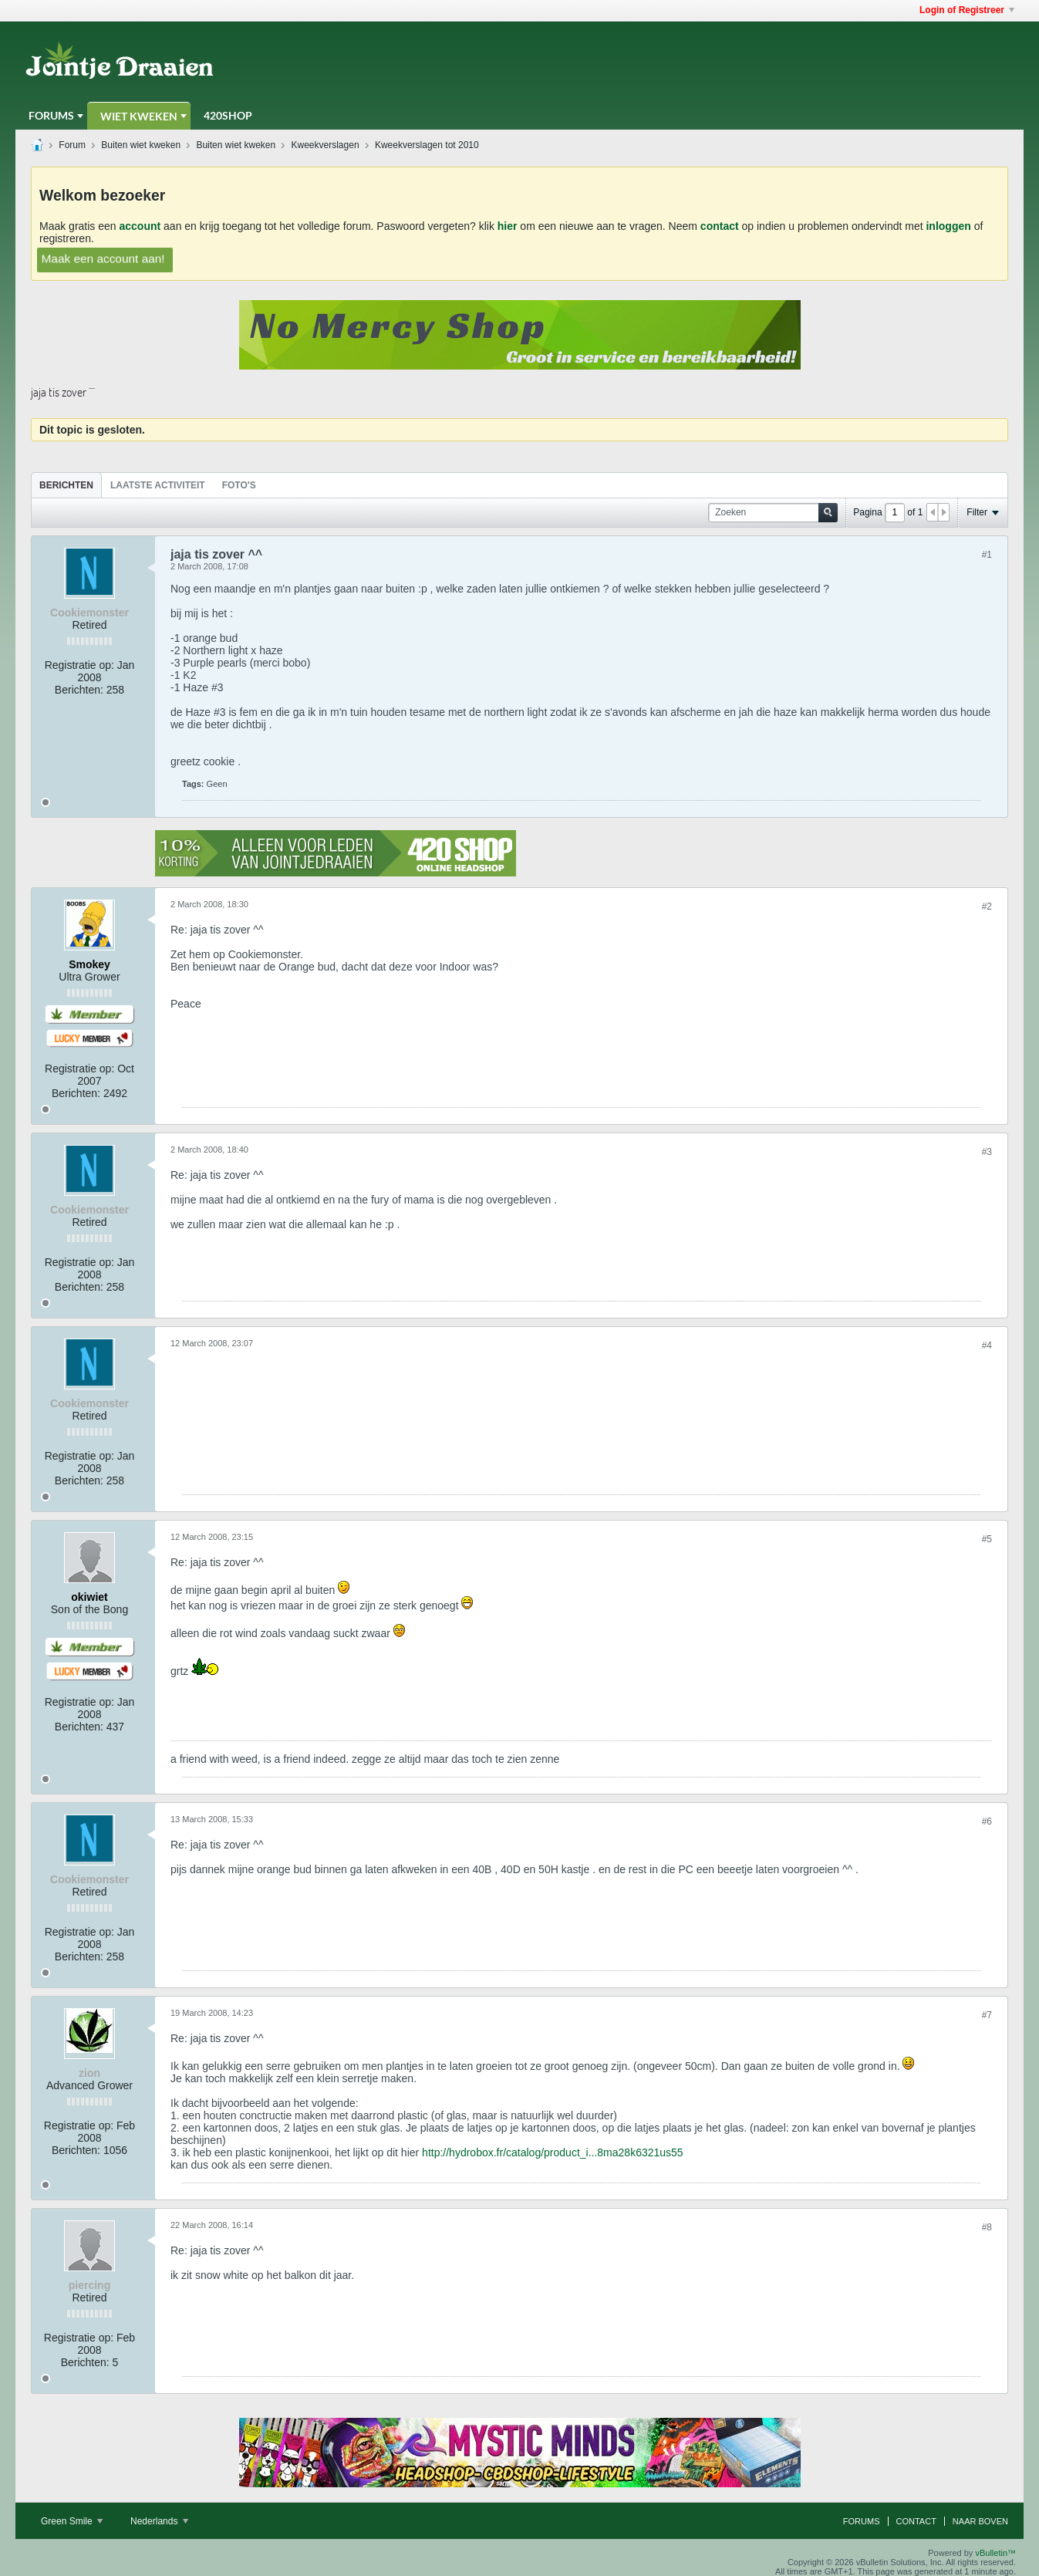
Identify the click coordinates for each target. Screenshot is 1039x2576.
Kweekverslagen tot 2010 (427, 145)
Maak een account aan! (103, 258)
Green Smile (72, 2521)
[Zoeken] (773, 512)
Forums (51, 115)
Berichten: (79, 690)
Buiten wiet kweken (140, 145)
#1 (987, 554)
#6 (987, 1821)
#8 (987, 2227)
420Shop (228, 115)
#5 (987, 1539)
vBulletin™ (995, 2552)
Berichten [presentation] (66, 485)
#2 (987, 906)
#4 (987, 1345)
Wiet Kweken (138, 116)
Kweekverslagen (325, 145)
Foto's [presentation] (239, 485)
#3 (987, 1151)
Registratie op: (79, 665)
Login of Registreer (966, 10)
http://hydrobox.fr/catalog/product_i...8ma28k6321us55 (552, 2152)
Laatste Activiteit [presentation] (157, 485)
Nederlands (159, 2521)
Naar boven (980, 2521)
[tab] (66, 485)
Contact (916, 2521)
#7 (987, 2015)
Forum (72, 145)
